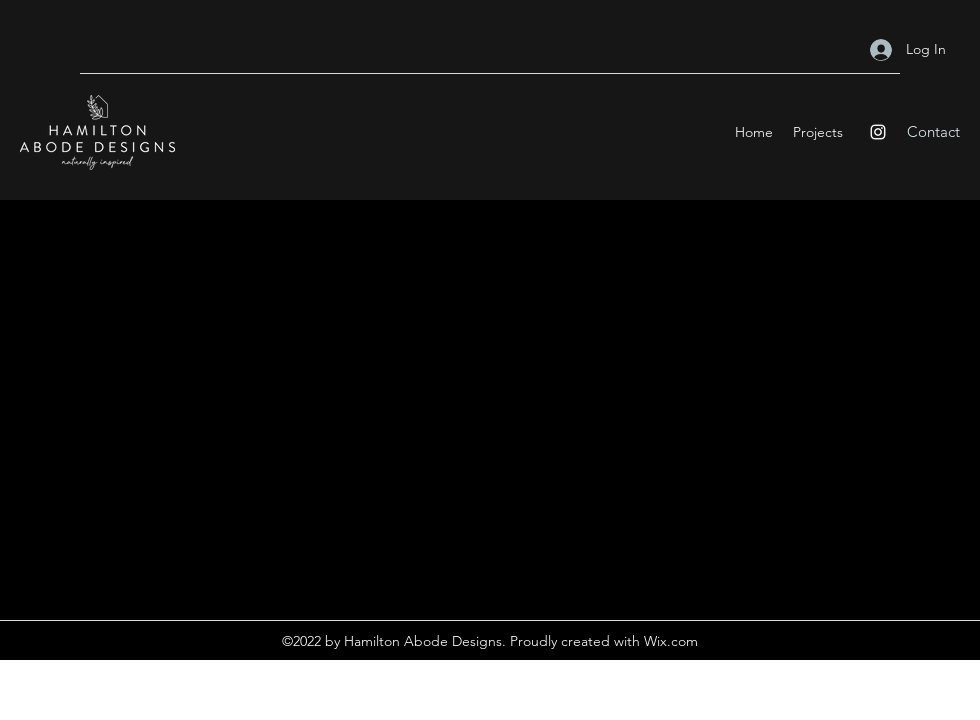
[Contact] (933, 132)
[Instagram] (878, 132)
